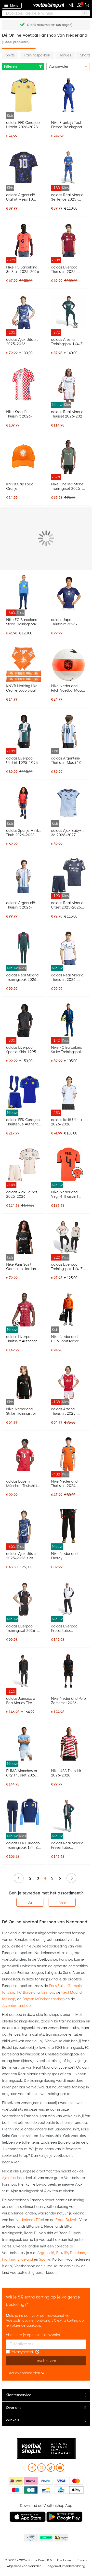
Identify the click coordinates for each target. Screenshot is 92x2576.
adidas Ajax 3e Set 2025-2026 (21, 1194)
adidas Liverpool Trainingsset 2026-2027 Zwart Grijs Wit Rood (23, 1628)
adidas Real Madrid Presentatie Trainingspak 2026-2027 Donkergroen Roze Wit (67, 1845)
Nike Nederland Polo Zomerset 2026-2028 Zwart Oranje (68, 1700)
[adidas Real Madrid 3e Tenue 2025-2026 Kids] (68, 170)
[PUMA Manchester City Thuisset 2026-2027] (23, 1746)
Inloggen (80, 4)
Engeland (25, 2259)
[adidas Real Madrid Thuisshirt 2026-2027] (68, 950)
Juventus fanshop (16, 2005)
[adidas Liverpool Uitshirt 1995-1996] (23, 733)
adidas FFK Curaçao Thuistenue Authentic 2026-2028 (23, 1122)
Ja (30, 1902)
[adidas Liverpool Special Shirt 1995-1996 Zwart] (23, 1023)
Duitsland (77, 2253)
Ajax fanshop (13, 2178)
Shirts (10, 55)
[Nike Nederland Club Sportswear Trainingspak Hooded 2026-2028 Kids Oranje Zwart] (68, 1312)
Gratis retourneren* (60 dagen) (49, 25)
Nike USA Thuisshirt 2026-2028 (66, 1773)
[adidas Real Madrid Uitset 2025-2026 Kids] (68, 878)
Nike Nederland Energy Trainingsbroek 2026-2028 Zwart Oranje (66, 1555)
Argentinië (45, 2253)
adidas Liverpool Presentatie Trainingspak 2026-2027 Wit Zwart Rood (67, 1628)
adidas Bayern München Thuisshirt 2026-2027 (21, 1483)
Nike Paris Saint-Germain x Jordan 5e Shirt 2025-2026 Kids (22, 1266)
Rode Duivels (66, 2220)
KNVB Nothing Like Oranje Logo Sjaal (22, 688)
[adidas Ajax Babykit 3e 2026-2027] (68, 806)
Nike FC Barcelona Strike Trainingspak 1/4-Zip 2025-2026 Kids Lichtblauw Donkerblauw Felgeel (23, 622)
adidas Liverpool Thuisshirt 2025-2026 (64, 269)
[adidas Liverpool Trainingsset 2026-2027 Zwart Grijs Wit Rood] (23, 1601)
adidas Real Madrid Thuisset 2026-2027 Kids (67, 414)
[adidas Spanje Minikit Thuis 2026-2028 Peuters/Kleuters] (23, 806)
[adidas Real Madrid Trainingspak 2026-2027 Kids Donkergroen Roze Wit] (23, 950)
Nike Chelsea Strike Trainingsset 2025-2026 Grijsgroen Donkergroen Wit (67, 486)
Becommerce (46, 2538)
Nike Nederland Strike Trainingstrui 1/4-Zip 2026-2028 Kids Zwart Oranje (23, 1411)
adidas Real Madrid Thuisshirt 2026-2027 (67, 977)
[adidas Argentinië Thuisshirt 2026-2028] (23, 875)
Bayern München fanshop (44, 1999)
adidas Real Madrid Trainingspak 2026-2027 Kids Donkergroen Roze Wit (22, 977)
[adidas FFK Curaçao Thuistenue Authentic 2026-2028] (23, 1095)
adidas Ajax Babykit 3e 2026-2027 (67, 832)
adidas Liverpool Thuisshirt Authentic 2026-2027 (22, 1339)
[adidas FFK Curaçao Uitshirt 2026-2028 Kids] (23, 98)
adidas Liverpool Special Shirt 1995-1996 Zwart (22, 1049)
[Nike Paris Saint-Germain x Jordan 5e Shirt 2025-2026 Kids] (23, 1240)
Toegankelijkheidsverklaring (65, 2566)
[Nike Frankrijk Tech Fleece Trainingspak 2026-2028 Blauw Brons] (68, 95)
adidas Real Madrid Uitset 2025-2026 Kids (67, 905)
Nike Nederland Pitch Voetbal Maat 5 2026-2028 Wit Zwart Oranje (67, 688)
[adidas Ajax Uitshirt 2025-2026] (23, 315)
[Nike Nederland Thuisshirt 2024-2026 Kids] (68, 1457)
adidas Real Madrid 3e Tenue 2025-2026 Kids (67, 197)
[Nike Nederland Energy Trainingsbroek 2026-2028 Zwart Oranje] (68, 1529)
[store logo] (46, 5)
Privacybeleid (22, 2352)
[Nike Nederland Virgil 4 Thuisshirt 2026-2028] (68, 1167)
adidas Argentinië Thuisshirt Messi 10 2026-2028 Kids (66, 760)
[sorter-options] (68, 66)
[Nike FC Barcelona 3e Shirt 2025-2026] (23, 242)
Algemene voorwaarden (24, 2566)
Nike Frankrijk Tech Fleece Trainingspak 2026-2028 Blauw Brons (67, 124)
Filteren (23, 66)
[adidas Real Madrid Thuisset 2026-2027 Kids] (68, 387)
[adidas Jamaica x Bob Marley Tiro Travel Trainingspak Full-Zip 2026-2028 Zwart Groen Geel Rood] (23, 1674)
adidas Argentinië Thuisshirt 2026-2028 (20, 905)
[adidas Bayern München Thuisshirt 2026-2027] (23, 1454)
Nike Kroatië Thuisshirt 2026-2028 (19, 414)
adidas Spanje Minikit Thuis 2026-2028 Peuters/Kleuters (23, 832)
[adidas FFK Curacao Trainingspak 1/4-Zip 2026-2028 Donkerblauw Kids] (23, 1818)
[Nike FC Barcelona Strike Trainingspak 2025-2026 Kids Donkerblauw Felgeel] (68, 1023)
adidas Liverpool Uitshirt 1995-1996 (22, 760)
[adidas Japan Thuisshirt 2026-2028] (68, 592)
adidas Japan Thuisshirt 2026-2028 (64, 622)
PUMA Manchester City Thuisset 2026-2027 (22, 1773)
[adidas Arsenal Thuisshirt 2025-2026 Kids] (68, 1384)
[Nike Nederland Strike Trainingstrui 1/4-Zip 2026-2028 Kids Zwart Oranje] (23, 1384)
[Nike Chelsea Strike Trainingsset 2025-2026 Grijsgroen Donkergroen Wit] (68, 459)
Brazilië (62, 2253)
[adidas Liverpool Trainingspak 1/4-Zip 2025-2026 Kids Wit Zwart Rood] (68, 1240)
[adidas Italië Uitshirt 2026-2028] (68, 1095)
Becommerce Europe (30, 2538)
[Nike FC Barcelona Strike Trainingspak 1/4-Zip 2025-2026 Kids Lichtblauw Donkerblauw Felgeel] (23, 595)
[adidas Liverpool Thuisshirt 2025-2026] (68, 242)
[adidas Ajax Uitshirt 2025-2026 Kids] (23, 1529)
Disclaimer (64, 2560)
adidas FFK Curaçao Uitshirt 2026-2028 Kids (23, 124)
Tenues (65, 55)
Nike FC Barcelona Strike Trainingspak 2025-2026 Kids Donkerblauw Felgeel (66, 1049)
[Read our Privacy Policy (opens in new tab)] (37, 2352)
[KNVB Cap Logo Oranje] (23, 456)
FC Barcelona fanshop (35, 1992)
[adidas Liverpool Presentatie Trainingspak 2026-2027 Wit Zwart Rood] (68, 1601)
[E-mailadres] (46, 2344)
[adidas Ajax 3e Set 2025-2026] (23, 1167)
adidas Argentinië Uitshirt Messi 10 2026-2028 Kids (20, 197)
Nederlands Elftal (29, 2220)
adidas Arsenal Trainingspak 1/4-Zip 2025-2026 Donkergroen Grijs (68, 341)
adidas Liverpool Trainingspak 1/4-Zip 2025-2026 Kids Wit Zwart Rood (68, 1266)
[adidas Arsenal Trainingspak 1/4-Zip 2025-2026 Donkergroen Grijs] (68, 315)
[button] (71, 5)
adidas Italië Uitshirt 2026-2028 (67, 1122)
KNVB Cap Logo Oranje (19, 486)
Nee (62, 1902)
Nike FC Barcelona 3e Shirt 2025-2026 (22, 269)
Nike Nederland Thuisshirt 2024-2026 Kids (64, 1483)
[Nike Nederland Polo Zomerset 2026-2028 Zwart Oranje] (68, 1671)
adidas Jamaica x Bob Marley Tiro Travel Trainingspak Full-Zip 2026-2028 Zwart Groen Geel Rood (22, 1700)
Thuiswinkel (61, 2538)
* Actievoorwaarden (25, 2373)
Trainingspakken (37, 55)
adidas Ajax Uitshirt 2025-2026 (22, 341)
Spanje (44, 2259)
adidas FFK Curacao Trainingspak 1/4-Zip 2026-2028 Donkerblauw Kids (23, 1845)
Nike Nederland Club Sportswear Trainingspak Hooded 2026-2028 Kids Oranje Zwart (68, 1339)
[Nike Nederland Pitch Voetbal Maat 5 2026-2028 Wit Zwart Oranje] (68, 664)
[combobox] (46, 13)
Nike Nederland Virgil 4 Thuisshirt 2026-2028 (64, 1194)
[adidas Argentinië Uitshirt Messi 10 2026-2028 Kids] (23, 170)
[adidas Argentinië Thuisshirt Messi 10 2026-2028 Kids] (68, 733)
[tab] (46, 2395)
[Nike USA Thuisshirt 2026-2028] (68, 1743)
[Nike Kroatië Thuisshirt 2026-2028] (23, 384)
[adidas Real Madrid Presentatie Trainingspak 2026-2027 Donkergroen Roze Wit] (68, 1818)
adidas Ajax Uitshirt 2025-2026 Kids (22, 1555)
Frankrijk (8, 2259)
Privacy (82, 2560)
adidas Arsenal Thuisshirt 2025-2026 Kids (64, 1411)
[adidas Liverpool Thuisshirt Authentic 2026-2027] (23, 1312)
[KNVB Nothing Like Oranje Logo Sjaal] (23, 664)
